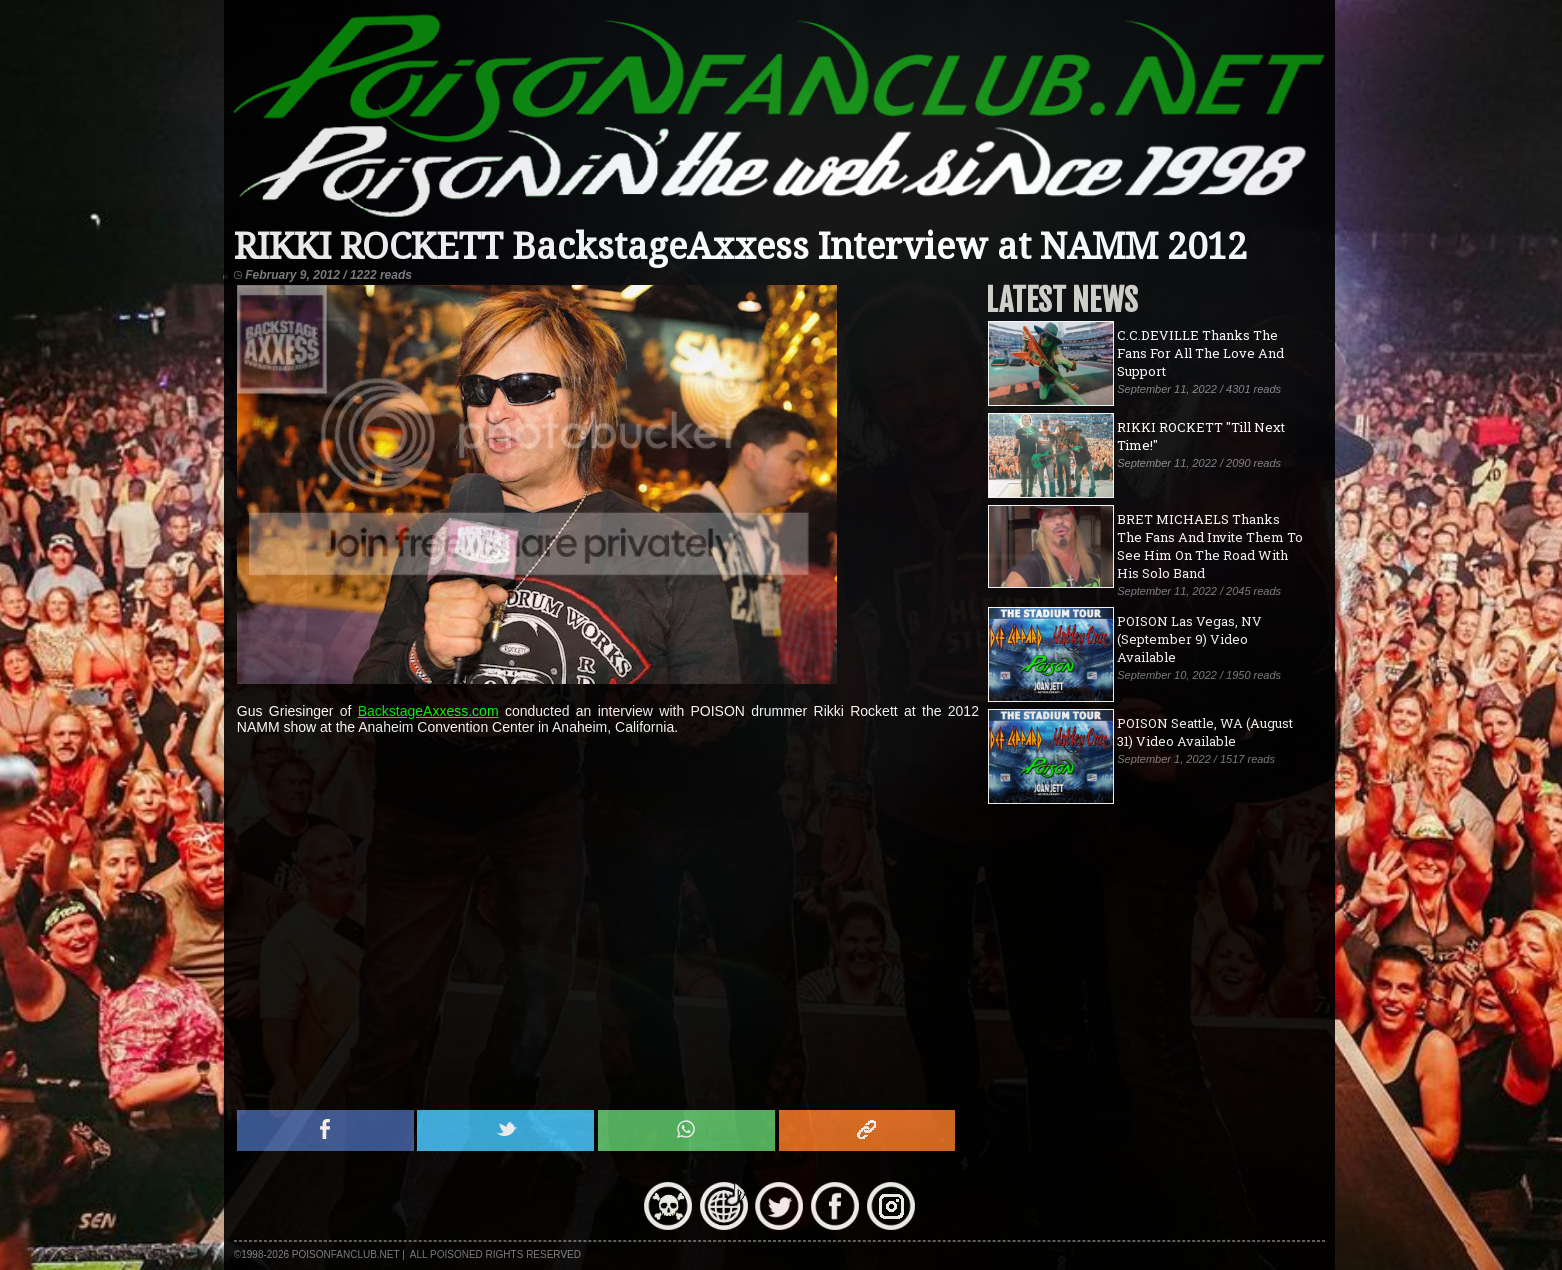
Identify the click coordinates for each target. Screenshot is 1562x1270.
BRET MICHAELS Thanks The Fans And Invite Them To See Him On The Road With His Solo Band (1210, 546)
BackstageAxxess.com (428, 711)
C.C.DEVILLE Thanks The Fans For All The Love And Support (1200, 353)
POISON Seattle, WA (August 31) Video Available (1205, 732)
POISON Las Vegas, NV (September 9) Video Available (1189, 639)
